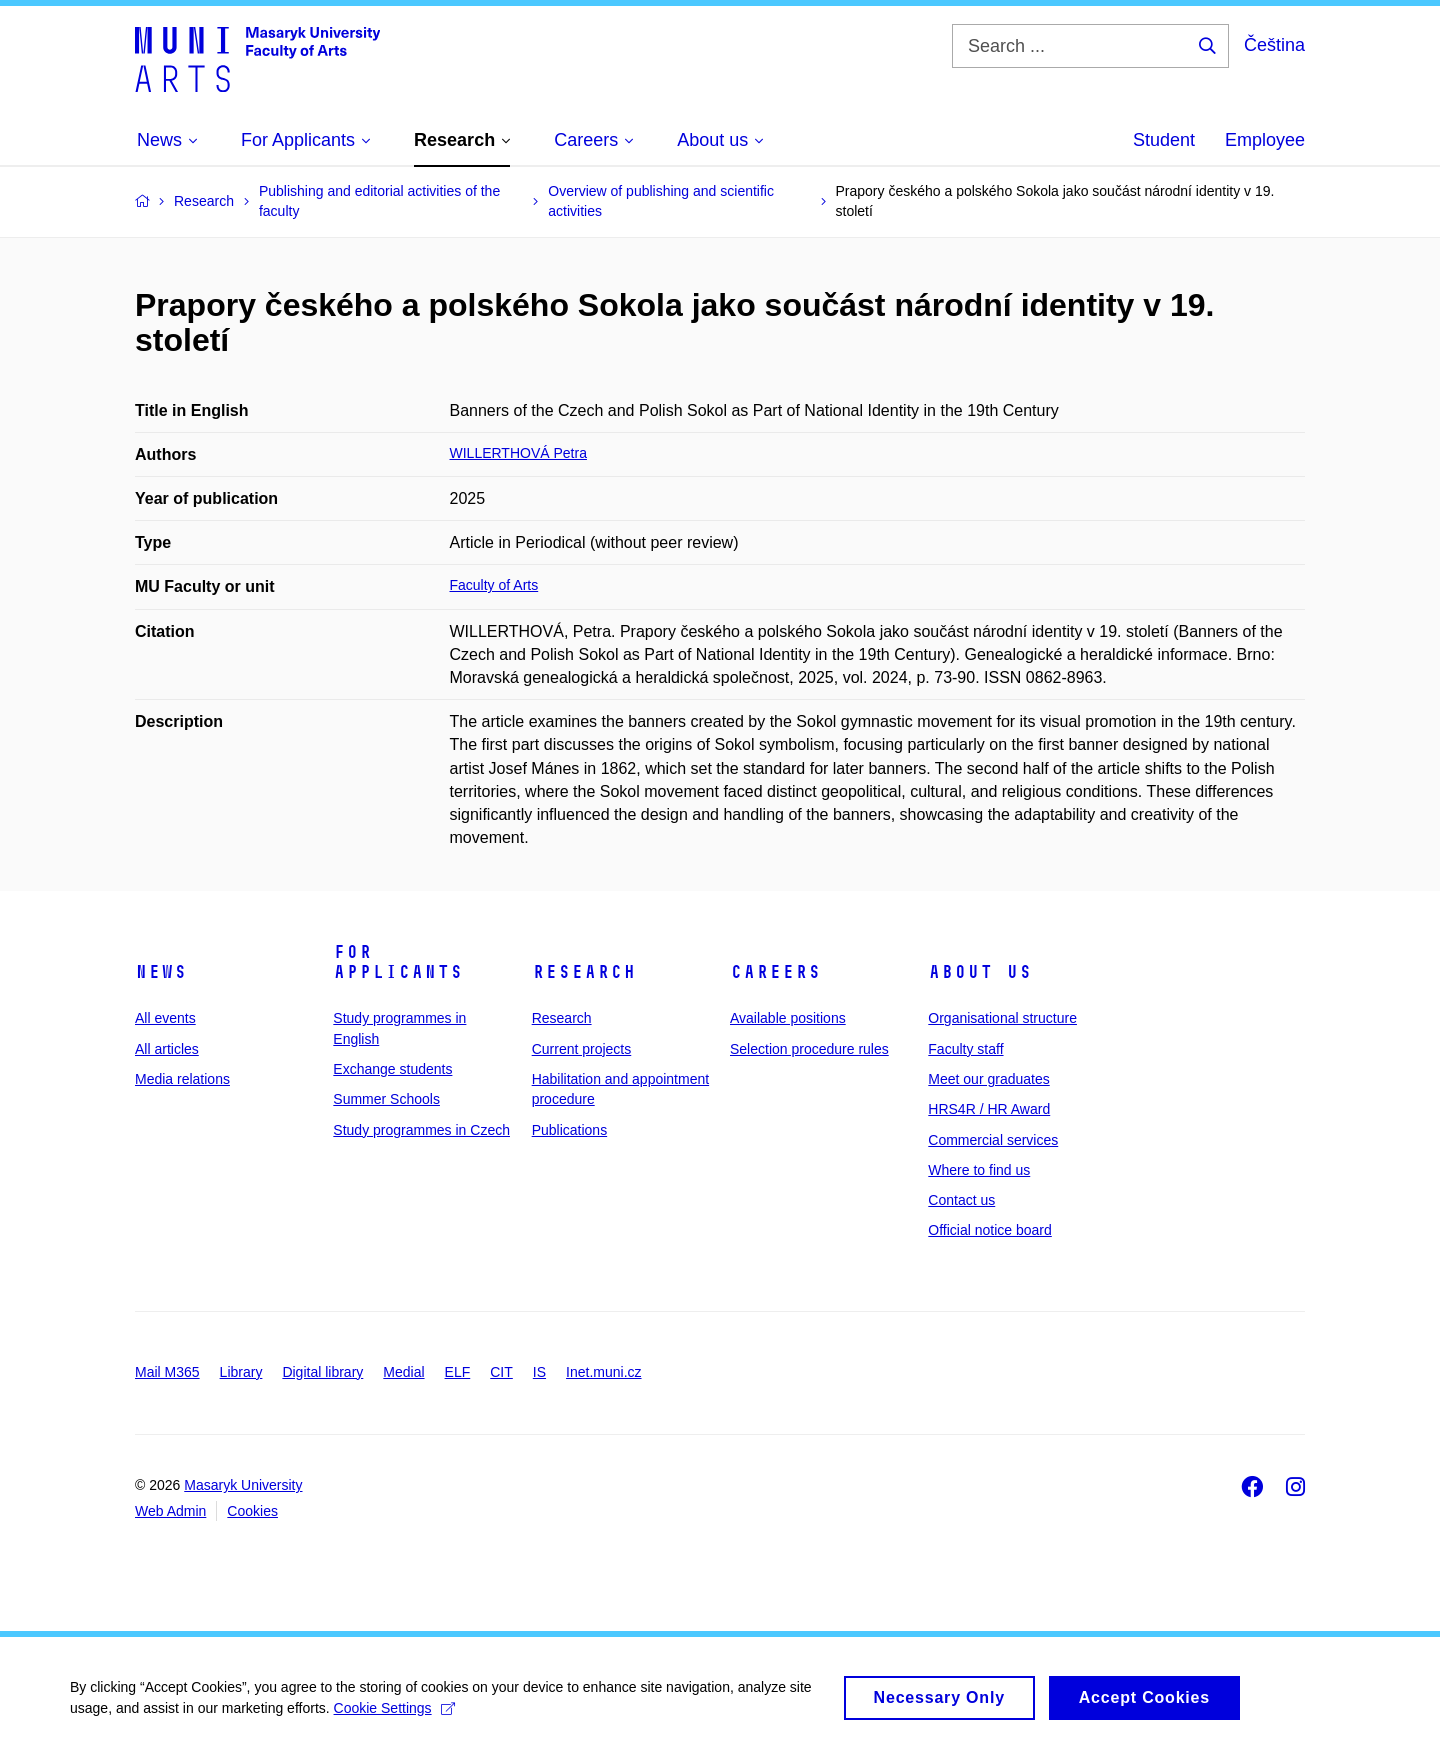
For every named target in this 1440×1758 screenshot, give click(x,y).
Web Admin (170, 1511)
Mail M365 (167, 1372)
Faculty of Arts (494, 585)
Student (1164, 140)
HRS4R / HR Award (989, 1109)
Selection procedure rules (809, 1049)
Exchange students (392, 1069)
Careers (775, 972)
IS (539, 1372)
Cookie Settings (394, 1716)
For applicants (398, 962)
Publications (570, 1130)
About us (980, 972)
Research (584, 972)
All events (165, 1018)
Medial (403, 1372)
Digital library (322, 1372)
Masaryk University (243, 1485)
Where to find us (979, 1170)
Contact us (961, 1200)
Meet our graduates (988, 1079)
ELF (458, 1372)
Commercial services (993, 1140)
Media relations (182, 1079)
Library (241, 1372)
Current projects (582, 1049)
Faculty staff (965, 1049)
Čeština (1274, 45)
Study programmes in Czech (421, 1130)
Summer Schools (386, 1099)
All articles (167, 1049)
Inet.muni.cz (603, 1372)
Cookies (252, 1511)
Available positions (788, 1018)
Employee (1265, 140)
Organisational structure (1002, 1018)
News (161, 972)
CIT (501, 1372)
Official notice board (989, 1230)
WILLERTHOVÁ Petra (518, 453)
